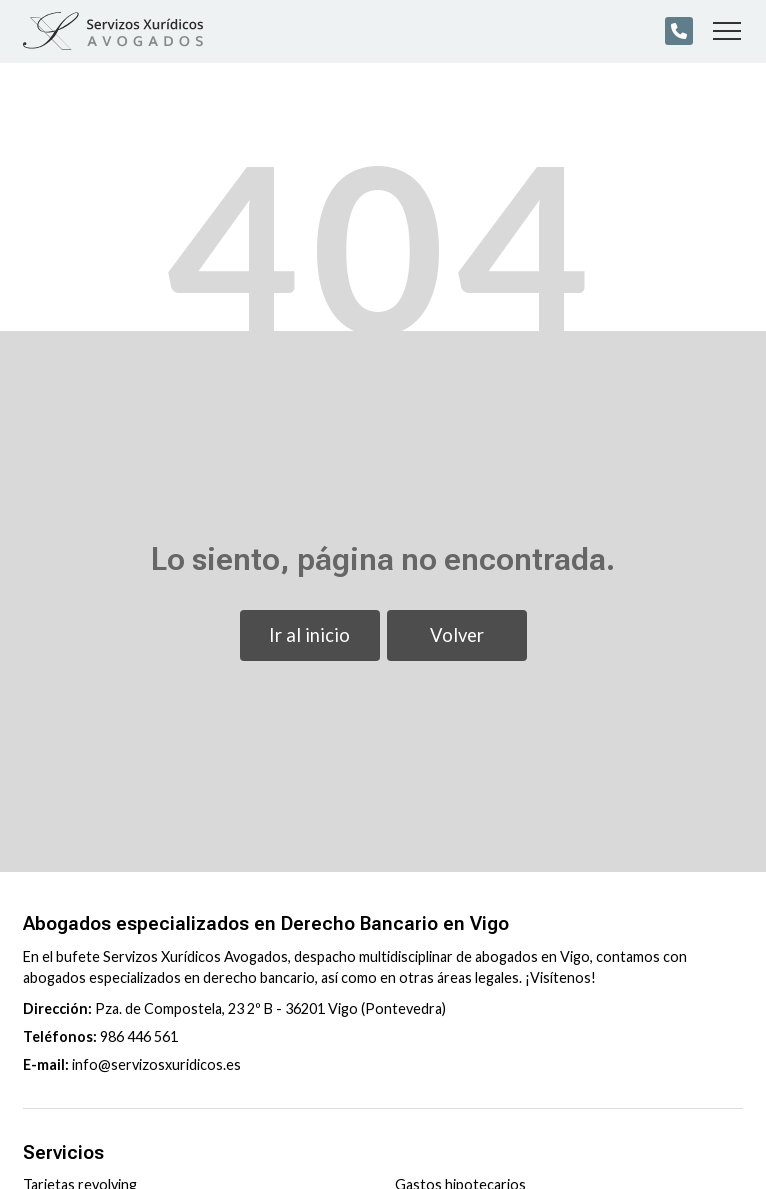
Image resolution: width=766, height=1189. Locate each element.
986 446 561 (139, 1036)
